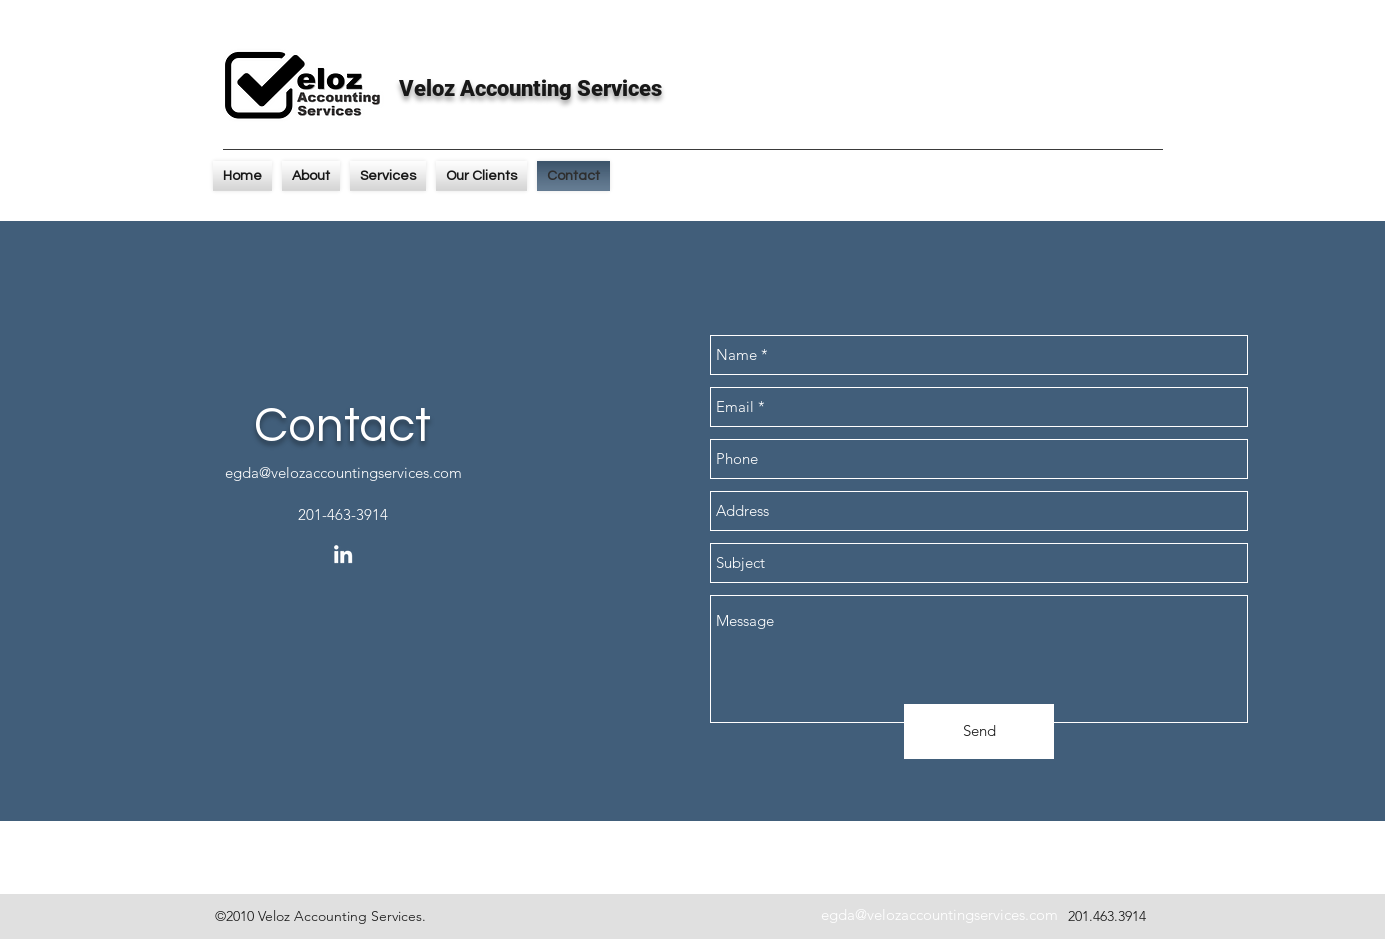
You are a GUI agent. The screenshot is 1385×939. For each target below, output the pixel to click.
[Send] (979, 731)
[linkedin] (343, 554)
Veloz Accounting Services (530, 88)
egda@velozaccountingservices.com (343, 472)
